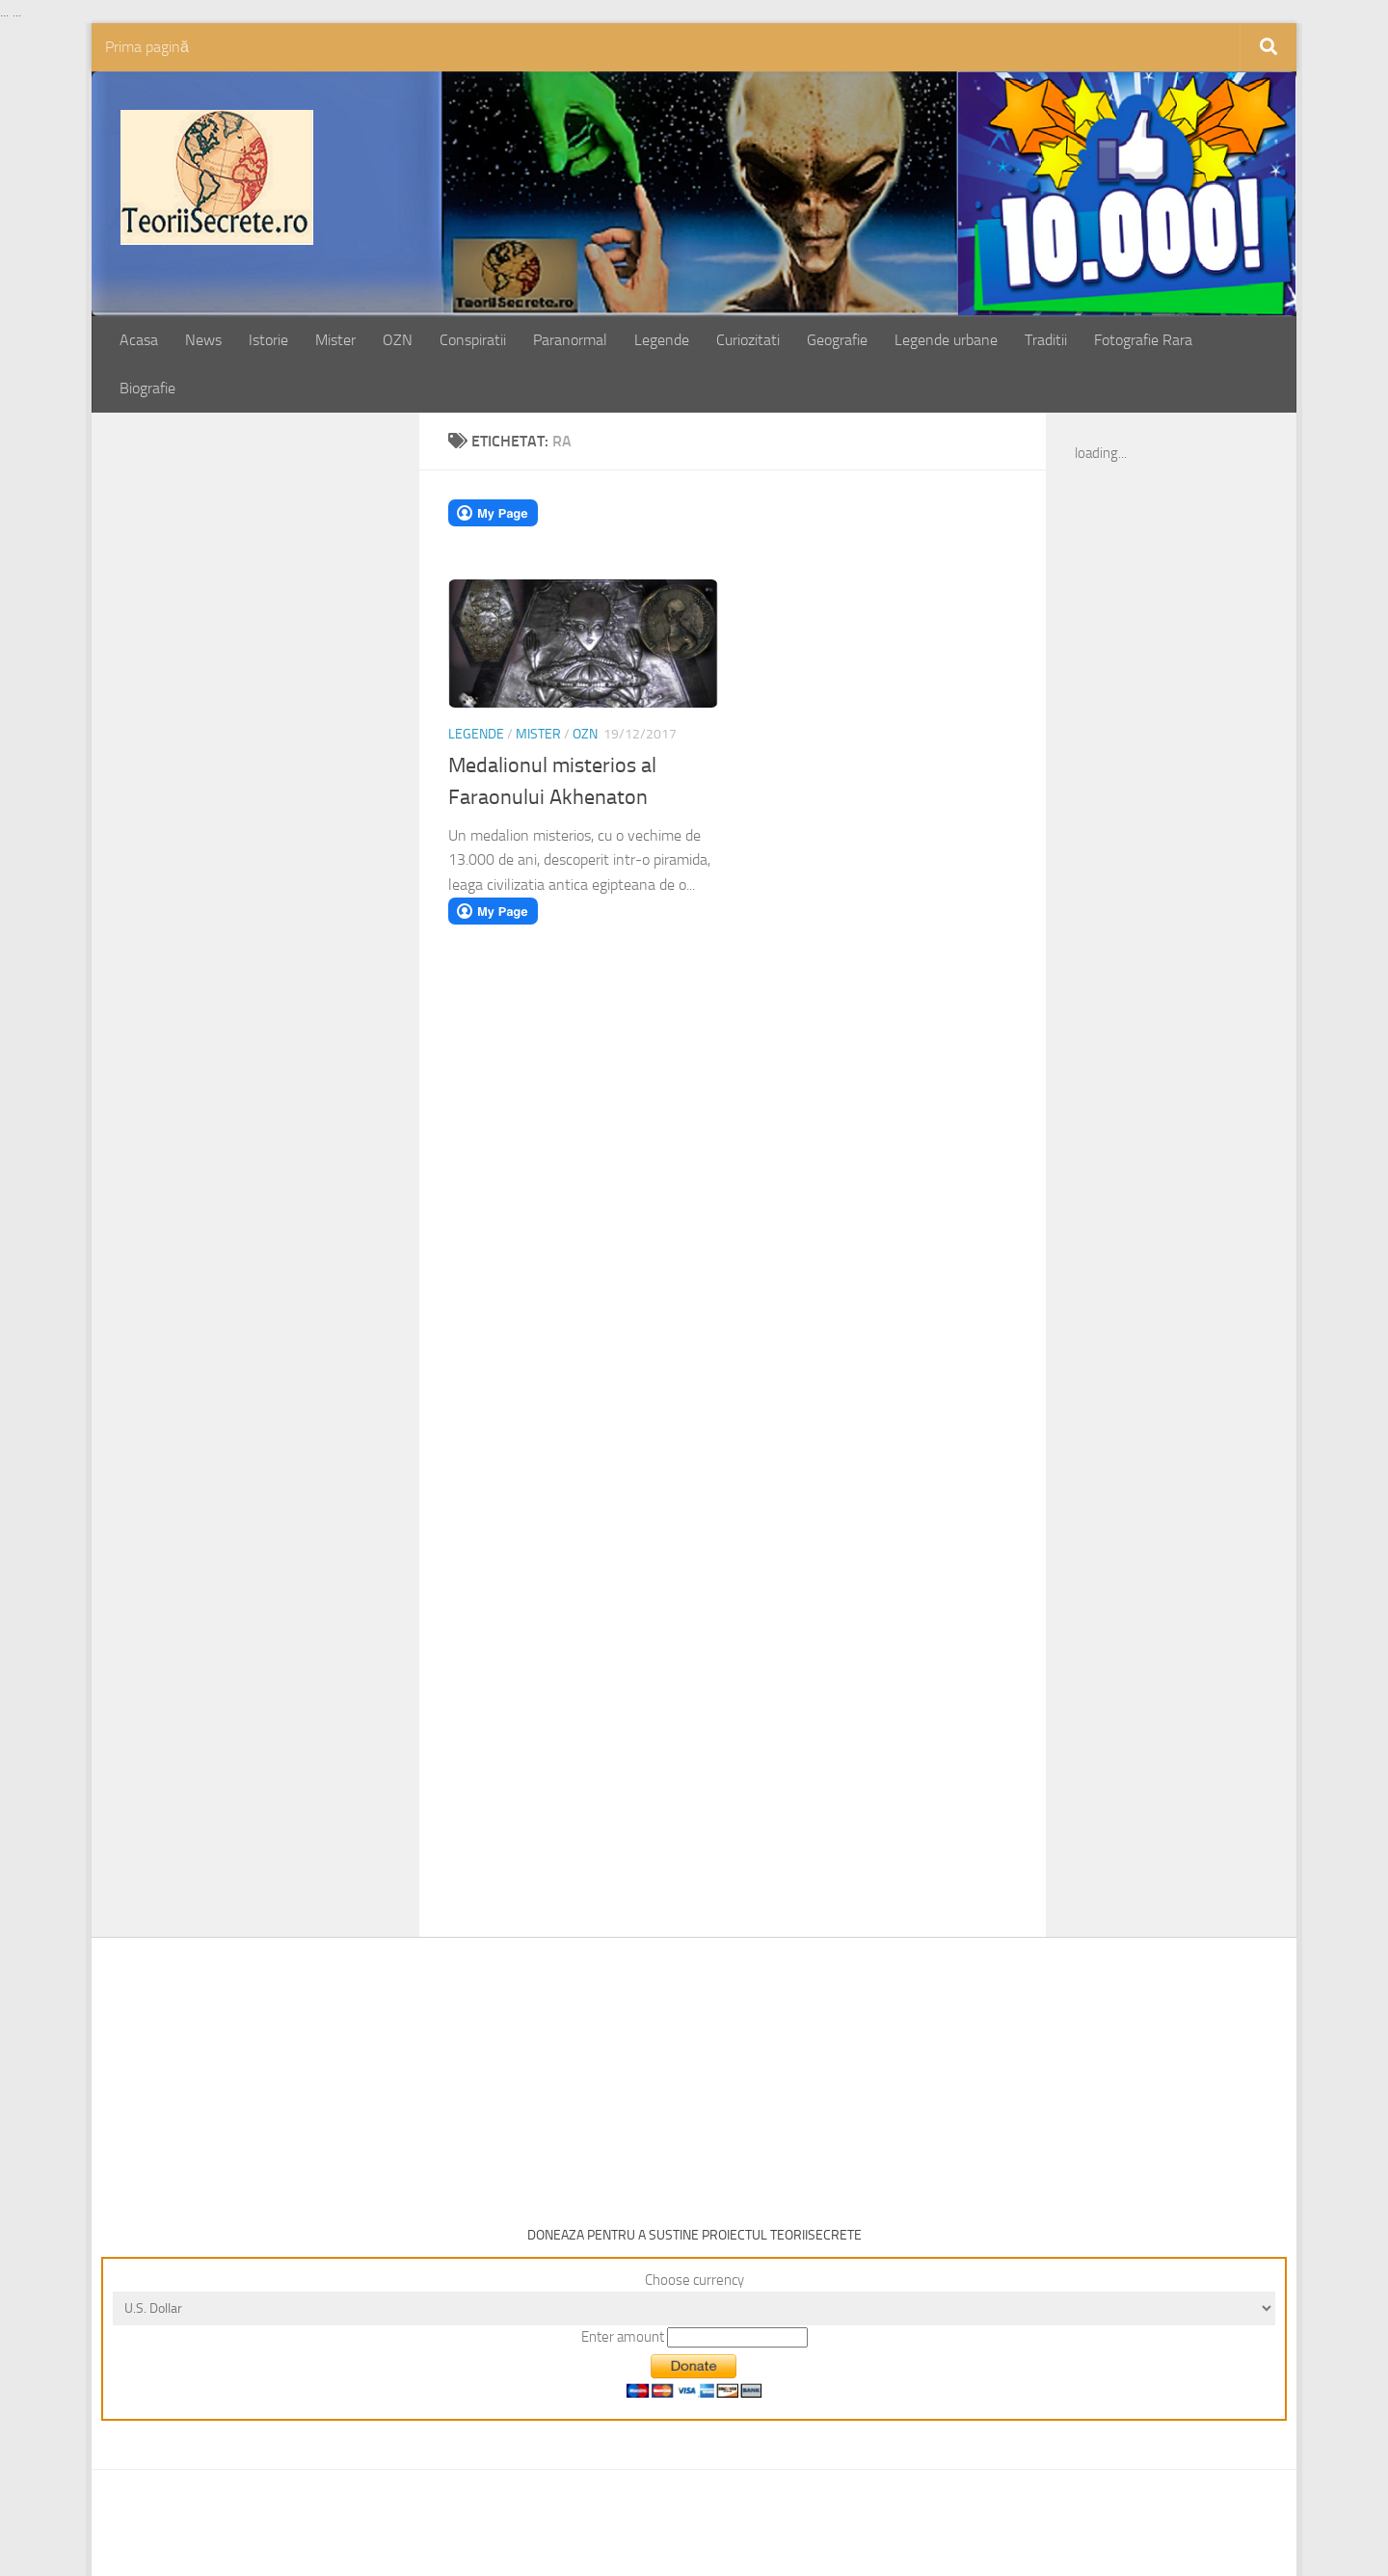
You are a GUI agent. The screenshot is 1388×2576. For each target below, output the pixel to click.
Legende (661, 340)
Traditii (1046, 340)
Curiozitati (748, 340)
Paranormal (570, 340)
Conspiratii (473, 340)
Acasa (139, 340)
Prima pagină (147, 47)
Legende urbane (946, 340)
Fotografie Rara (1143, 340)
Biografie (147, 388)
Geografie (837, 340)
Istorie (268, 340)
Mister (335, 340)
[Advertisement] (276, 742)
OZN (398, 340)
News (203, 340)
